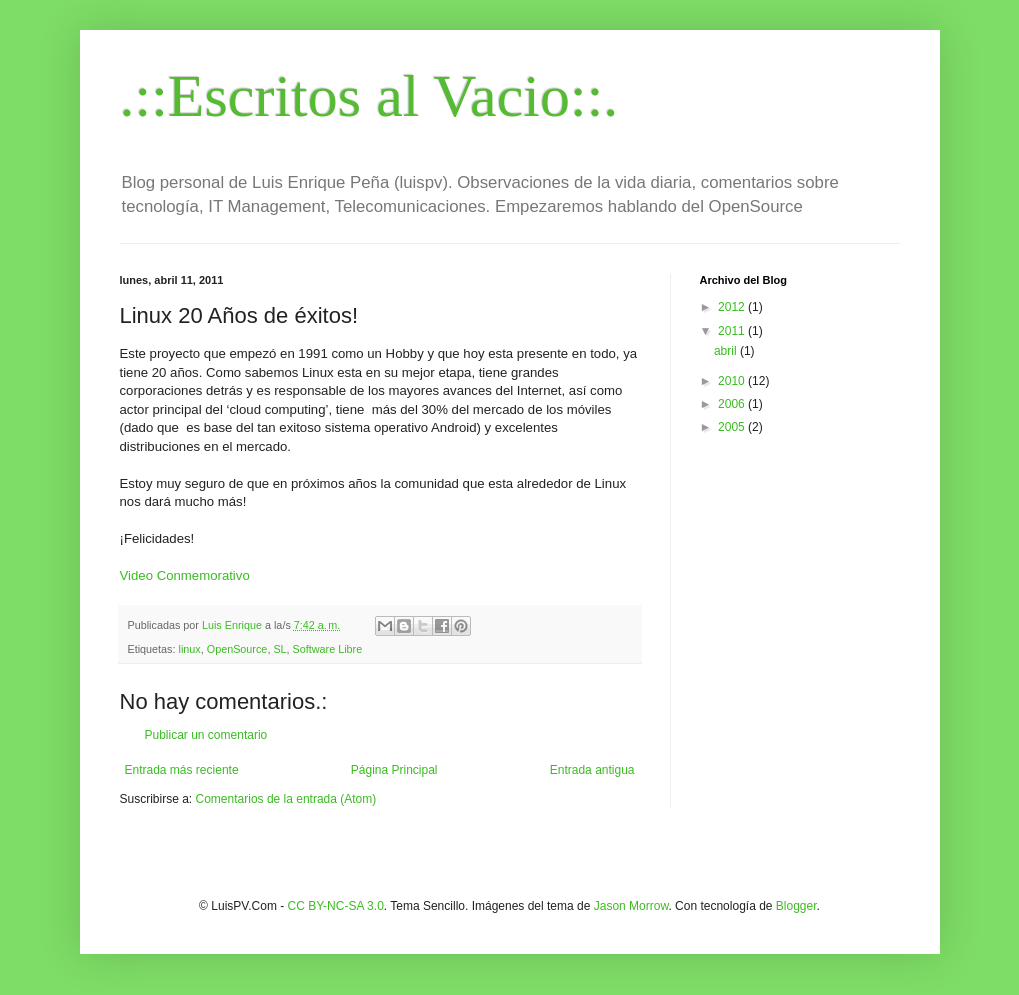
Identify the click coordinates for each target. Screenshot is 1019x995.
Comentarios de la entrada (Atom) (286, 799)
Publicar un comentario (206, 735)
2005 (733, 427)
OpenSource (237, 649)
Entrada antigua (592, 770)
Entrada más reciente (182, 770)
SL (279, 649)
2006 (733, 404)
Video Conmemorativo (185, 575)
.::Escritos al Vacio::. (369, 96)
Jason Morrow (631, 906)
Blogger (796, 906)
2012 (733, 307)
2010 (733, 381)
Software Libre (328, 649)
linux (190, 649)
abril (727, 351)
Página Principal (394, 770)
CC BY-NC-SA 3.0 (336, 906)
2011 (733, 331)
